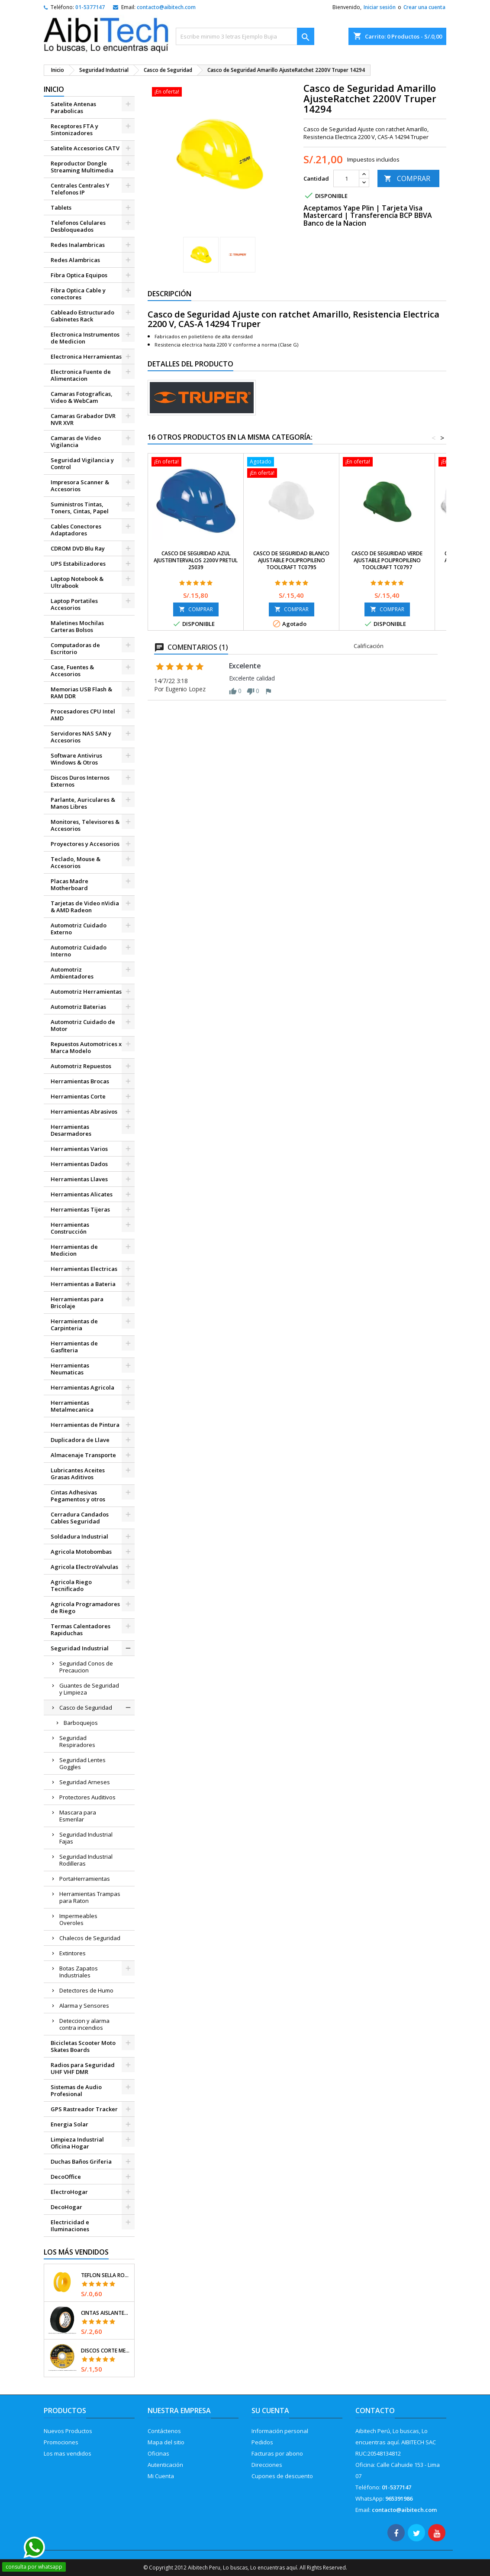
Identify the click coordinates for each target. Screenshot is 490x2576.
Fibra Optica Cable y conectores (78, 293)
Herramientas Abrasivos (84, 1111)
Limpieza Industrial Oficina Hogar (77, 2142)
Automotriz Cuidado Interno (78, 950)
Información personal (279, 2431)
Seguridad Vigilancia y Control (82, 463)
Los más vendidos (76, 2252)
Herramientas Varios (79, 1149)
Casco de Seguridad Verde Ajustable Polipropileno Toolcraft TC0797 (386, 560)
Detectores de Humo (86, 1990)
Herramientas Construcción (70, 1228)
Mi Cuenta (161, 2476)
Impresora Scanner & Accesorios (80, 485)
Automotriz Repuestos (81, 1066)
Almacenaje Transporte (83, 1455)
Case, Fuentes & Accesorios (72, 670)
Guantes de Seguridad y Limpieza (89, 1689)
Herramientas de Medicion (74, 1250)
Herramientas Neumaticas (70, 1368)
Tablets (61, 207)
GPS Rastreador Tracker (84, 2109)
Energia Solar (69, 2124)
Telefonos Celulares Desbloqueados (78, 226)
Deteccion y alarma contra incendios (84, 2024)
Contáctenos (164, 2431)
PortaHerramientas (84, 1879)
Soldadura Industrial (79, 1536)
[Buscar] (245, 36)
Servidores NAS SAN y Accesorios (81, 736)
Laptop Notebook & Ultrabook (77, 582)
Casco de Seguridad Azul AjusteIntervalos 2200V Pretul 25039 (196, 560)
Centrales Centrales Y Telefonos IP (80, 188)
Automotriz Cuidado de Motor (83, 1025)
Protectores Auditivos (87, 1797)
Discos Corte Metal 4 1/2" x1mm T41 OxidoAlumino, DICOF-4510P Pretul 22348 (106, 2350)
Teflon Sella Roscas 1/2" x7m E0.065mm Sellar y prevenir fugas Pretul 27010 (106, 2275)
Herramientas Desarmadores (71, 1130)
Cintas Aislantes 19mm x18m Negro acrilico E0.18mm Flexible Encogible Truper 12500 (106, 2313)
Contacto (375, 2410)
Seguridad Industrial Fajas (86, 1838)
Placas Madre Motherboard (69, 884)
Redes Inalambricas (78, 245)
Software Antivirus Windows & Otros (76, 759)
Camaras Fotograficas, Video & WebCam (82, 397)
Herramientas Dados (79, 1164)
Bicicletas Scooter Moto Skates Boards (83, 2046)
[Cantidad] (346, 178)
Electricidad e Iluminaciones (70, 2225)
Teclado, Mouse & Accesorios (75, 862)
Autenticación (165, 2465)
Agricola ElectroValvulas (84, 1567)
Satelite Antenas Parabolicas (73, 107)
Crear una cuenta (424, 7)
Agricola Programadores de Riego (85, 1607)
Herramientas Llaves (79, 1179)
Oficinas (158, 2453)
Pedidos (262, 2442)
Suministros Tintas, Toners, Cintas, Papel (80, 507)
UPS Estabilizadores (78, 563)
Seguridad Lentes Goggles (82, 1763)
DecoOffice (66, 2177)
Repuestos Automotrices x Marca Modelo (86, 1047)
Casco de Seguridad (85, 1707)
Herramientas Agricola (82, 1387)
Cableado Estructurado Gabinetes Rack (82, 315)
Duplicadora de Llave (80, 1440)
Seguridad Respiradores (77, 1741)
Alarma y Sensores (84, 2005)
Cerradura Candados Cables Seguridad (80, 1517)
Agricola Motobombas (81, 1551)
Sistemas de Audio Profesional (76, 2090)
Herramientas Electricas (84, 1269)
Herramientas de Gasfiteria (74, 1346)
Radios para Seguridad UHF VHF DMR (83, 2068)
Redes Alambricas (75, 260)
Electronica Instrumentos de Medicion (85, 338)
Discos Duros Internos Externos (80, 781)
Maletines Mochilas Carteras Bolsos (77, 626)
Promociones (61, 2442)
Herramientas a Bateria (83, 1284)
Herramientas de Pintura (85, 1425)
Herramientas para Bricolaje (77, 1302)
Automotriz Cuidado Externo (78, 928)
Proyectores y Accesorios (85, 844)
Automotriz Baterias (78, 1007)
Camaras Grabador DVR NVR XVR (83, 419)
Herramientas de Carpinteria (74, 1324)
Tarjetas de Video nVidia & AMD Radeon (85, 906)
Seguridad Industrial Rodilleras (86, 1860)
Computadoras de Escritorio (75, 648)
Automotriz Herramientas (86, 991)
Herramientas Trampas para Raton (89, 1897)
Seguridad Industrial (80, 1648)
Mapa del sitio (166, 2442)
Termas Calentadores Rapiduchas (80, 1629)
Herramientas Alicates (82, 1194)
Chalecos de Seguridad (89, 1938)
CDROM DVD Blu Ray (78, 548)
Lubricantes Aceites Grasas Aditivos (78, 1473)
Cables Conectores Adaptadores (76, 529)
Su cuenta (270, 2410)
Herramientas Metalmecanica (72, 1406)
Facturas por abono (277, 2453)
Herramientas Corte (78, 1096)
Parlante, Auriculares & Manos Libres (83, 803)
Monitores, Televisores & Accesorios (85, 825)
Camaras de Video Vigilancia (76, 441)
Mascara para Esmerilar (77, 1815)
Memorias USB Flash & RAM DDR (81, 692)
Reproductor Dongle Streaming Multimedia (82, 166)
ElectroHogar (69, 2192)
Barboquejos (81, 1723)
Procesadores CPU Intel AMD (83, 714)
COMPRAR (407, 178)
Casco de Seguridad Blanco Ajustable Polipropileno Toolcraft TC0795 (291, 560)
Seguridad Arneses (84, 1782)
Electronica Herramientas (86, 356)
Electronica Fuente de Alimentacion (81, 375)
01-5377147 (90, 7)
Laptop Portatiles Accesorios (74, 604)
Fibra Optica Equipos (79, 275)
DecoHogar (66, 2207)
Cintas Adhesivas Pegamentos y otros (78, 1495)
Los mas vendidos (67, 2453)
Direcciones (266, 2465)
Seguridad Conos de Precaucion (86, 1666)
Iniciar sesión (380, 7)
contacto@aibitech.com (166, 7)
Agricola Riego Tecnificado (71, 1585)
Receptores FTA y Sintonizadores (74, 129)
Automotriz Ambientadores (72, 973)
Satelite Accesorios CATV (85, 148)
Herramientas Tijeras (80, 1209)
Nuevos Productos (68, 2431)
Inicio (54, 89)
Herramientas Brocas (80, 1081)
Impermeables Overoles (78, 1919)
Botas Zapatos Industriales (78, 1971)
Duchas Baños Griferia (81, 2161)
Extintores (72, 1953)
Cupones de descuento (282, 2476)
